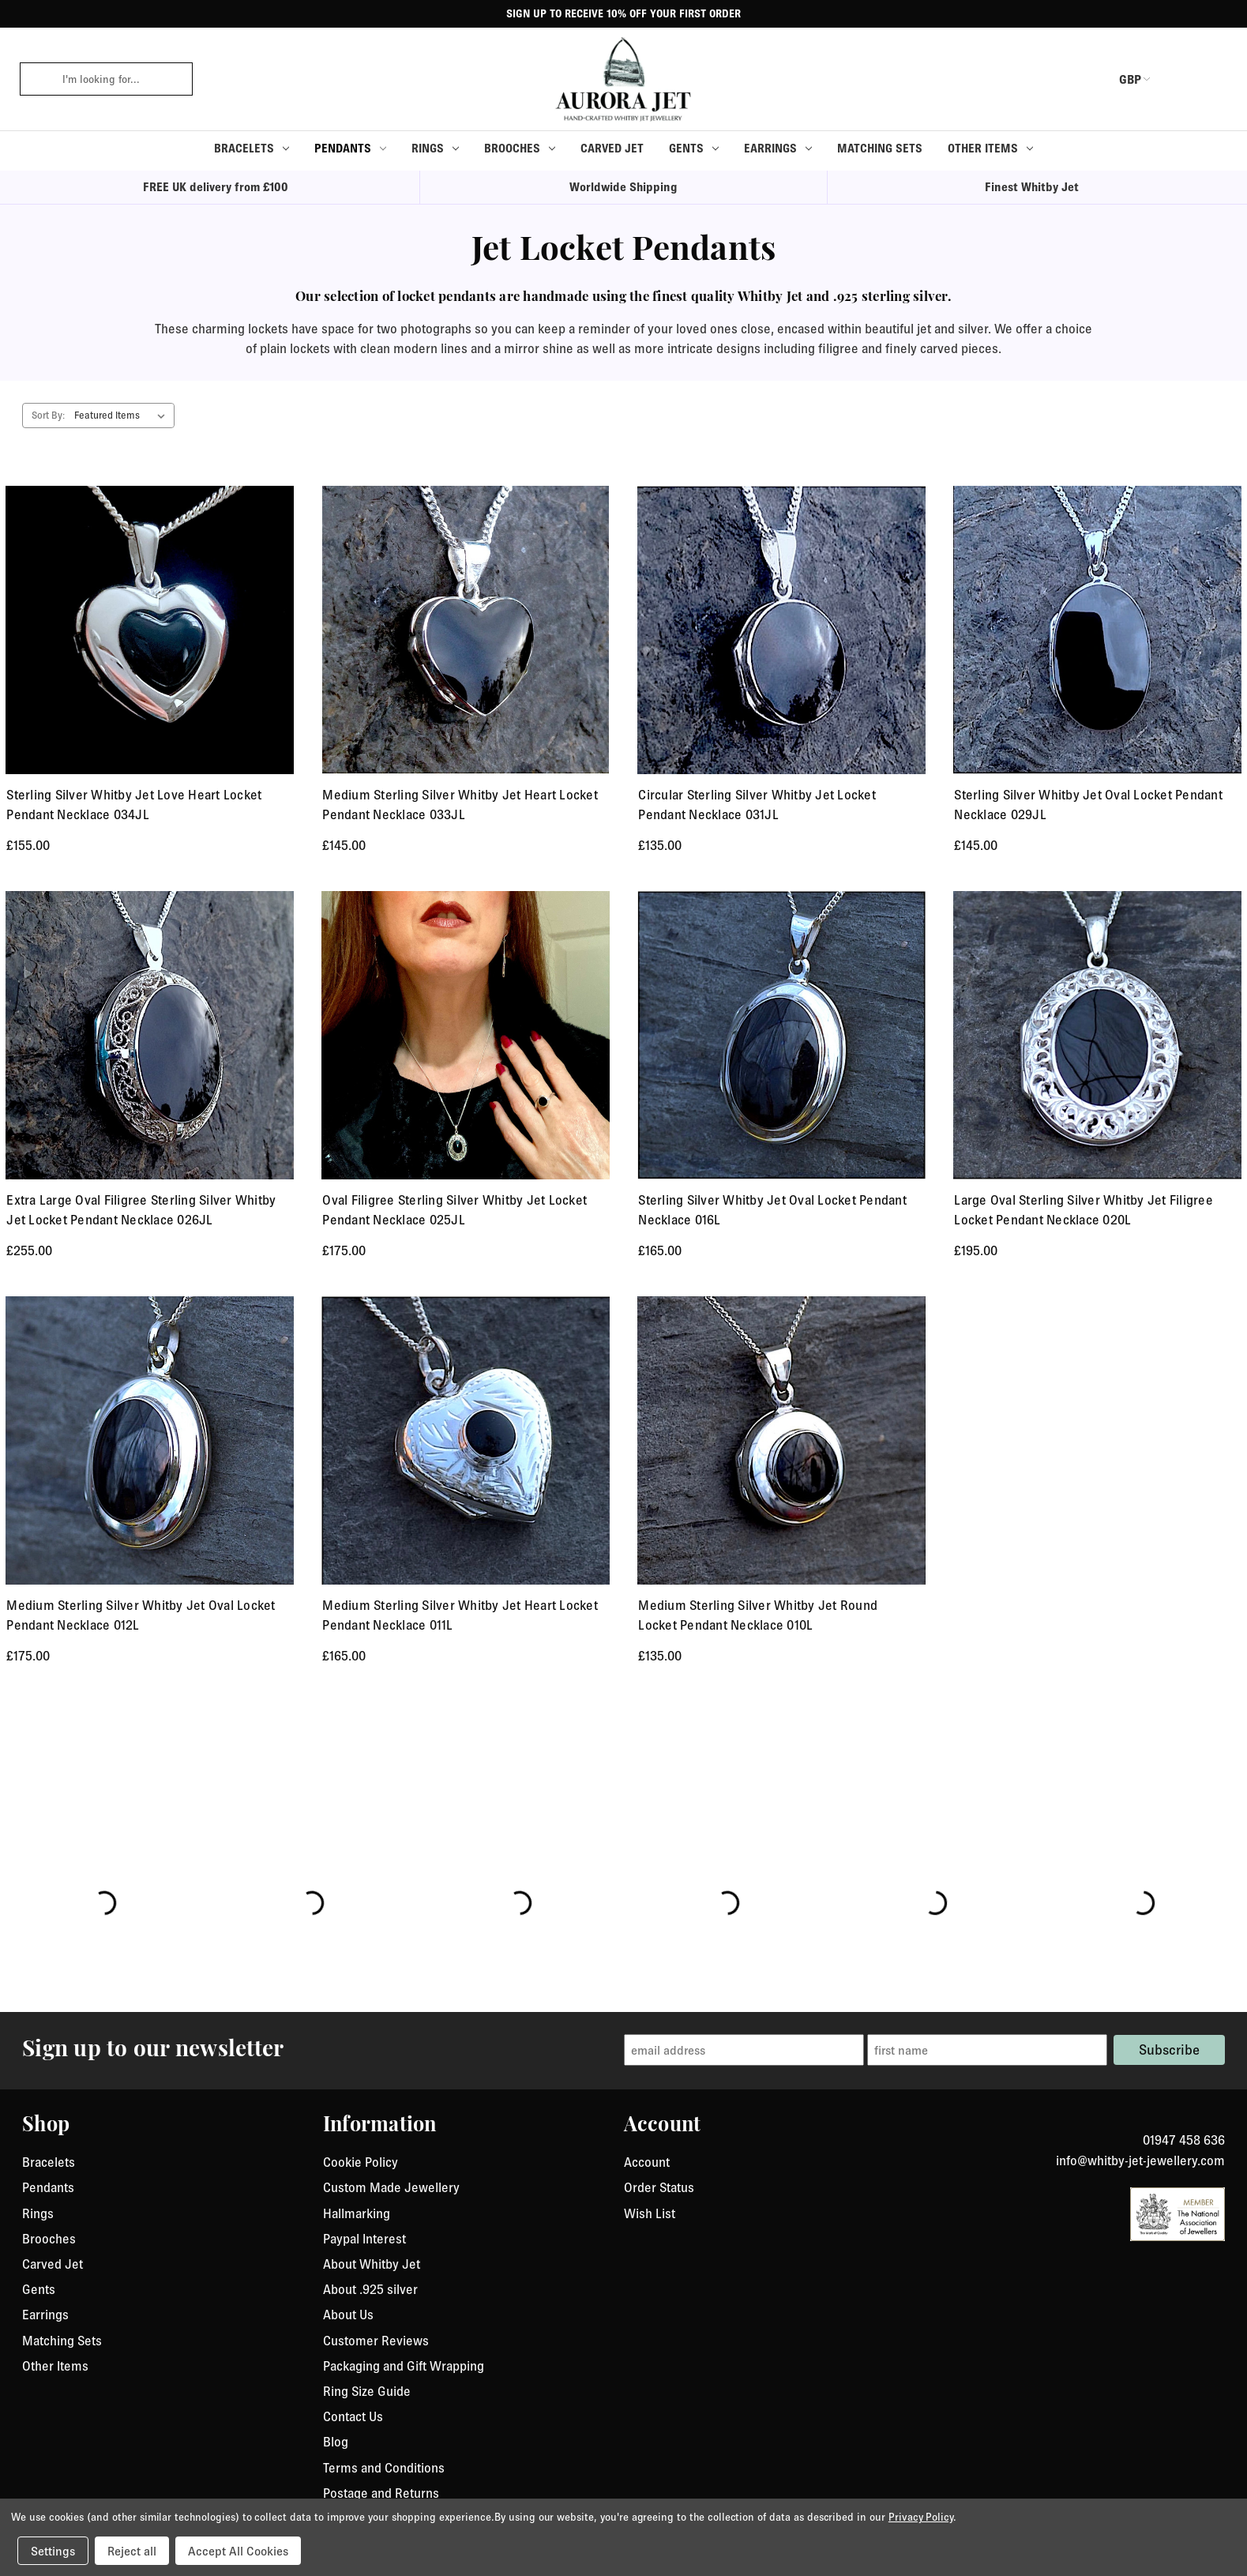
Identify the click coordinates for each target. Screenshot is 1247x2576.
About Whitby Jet (371, 2264)
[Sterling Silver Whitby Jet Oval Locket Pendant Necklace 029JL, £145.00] (1097, 630)
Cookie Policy (360, 2162)
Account (647, 2162)
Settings (53, 2551)
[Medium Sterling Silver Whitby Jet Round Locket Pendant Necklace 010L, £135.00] (781, 1440)
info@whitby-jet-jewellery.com (1140, 2160)
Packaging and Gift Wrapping (403, 2366)
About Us (348, 2314)
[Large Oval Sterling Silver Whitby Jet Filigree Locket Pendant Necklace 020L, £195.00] (1097, 1035)
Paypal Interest (364, 2239)
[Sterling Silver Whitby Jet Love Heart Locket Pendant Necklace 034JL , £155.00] (150, 630)
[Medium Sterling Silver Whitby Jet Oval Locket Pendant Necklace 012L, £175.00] (150, 1440)
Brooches (519, 148)
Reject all (131, 2551)
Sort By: (48, 415)
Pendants (350, 148)
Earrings (778, 148)
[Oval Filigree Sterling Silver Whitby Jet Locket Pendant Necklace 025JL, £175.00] (465, 1035)
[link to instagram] (1219, 2121)
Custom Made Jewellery (391, 2187)
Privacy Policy (920, 2516)
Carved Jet (612, 148)
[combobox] (122, 79)
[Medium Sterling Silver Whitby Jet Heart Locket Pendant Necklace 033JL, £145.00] (465, 630)
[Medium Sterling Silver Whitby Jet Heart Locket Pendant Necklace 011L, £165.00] (465, 1440)
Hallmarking (356, 2213)
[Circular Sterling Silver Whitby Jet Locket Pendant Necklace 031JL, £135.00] (781, 630)
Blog (335, 2442)
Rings (435, 148)
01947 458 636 (1184, 2140)
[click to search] (35, 79)
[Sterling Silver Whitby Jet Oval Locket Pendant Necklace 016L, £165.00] (781, 1035)
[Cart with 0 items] (1216, 79)
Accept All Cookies (238, 2551)
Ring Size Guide (367, 2391)
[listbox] (123, 415)
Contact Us (353, 2416)
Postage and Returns (381, 2493)
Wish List (649, 2213)
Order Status (659, 2187)
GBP (1120, 79)
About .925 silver (370, 2289)
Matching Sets (879, 148)
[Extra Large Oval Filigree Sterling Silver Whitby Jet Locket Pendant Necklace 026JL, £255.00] (150, 1035)
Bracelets (251, 148)
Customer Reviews (376, 2340)
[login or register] (1178, 79)
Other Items (990, 148)
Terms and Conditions (384, 2468)
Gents (694, 148)
